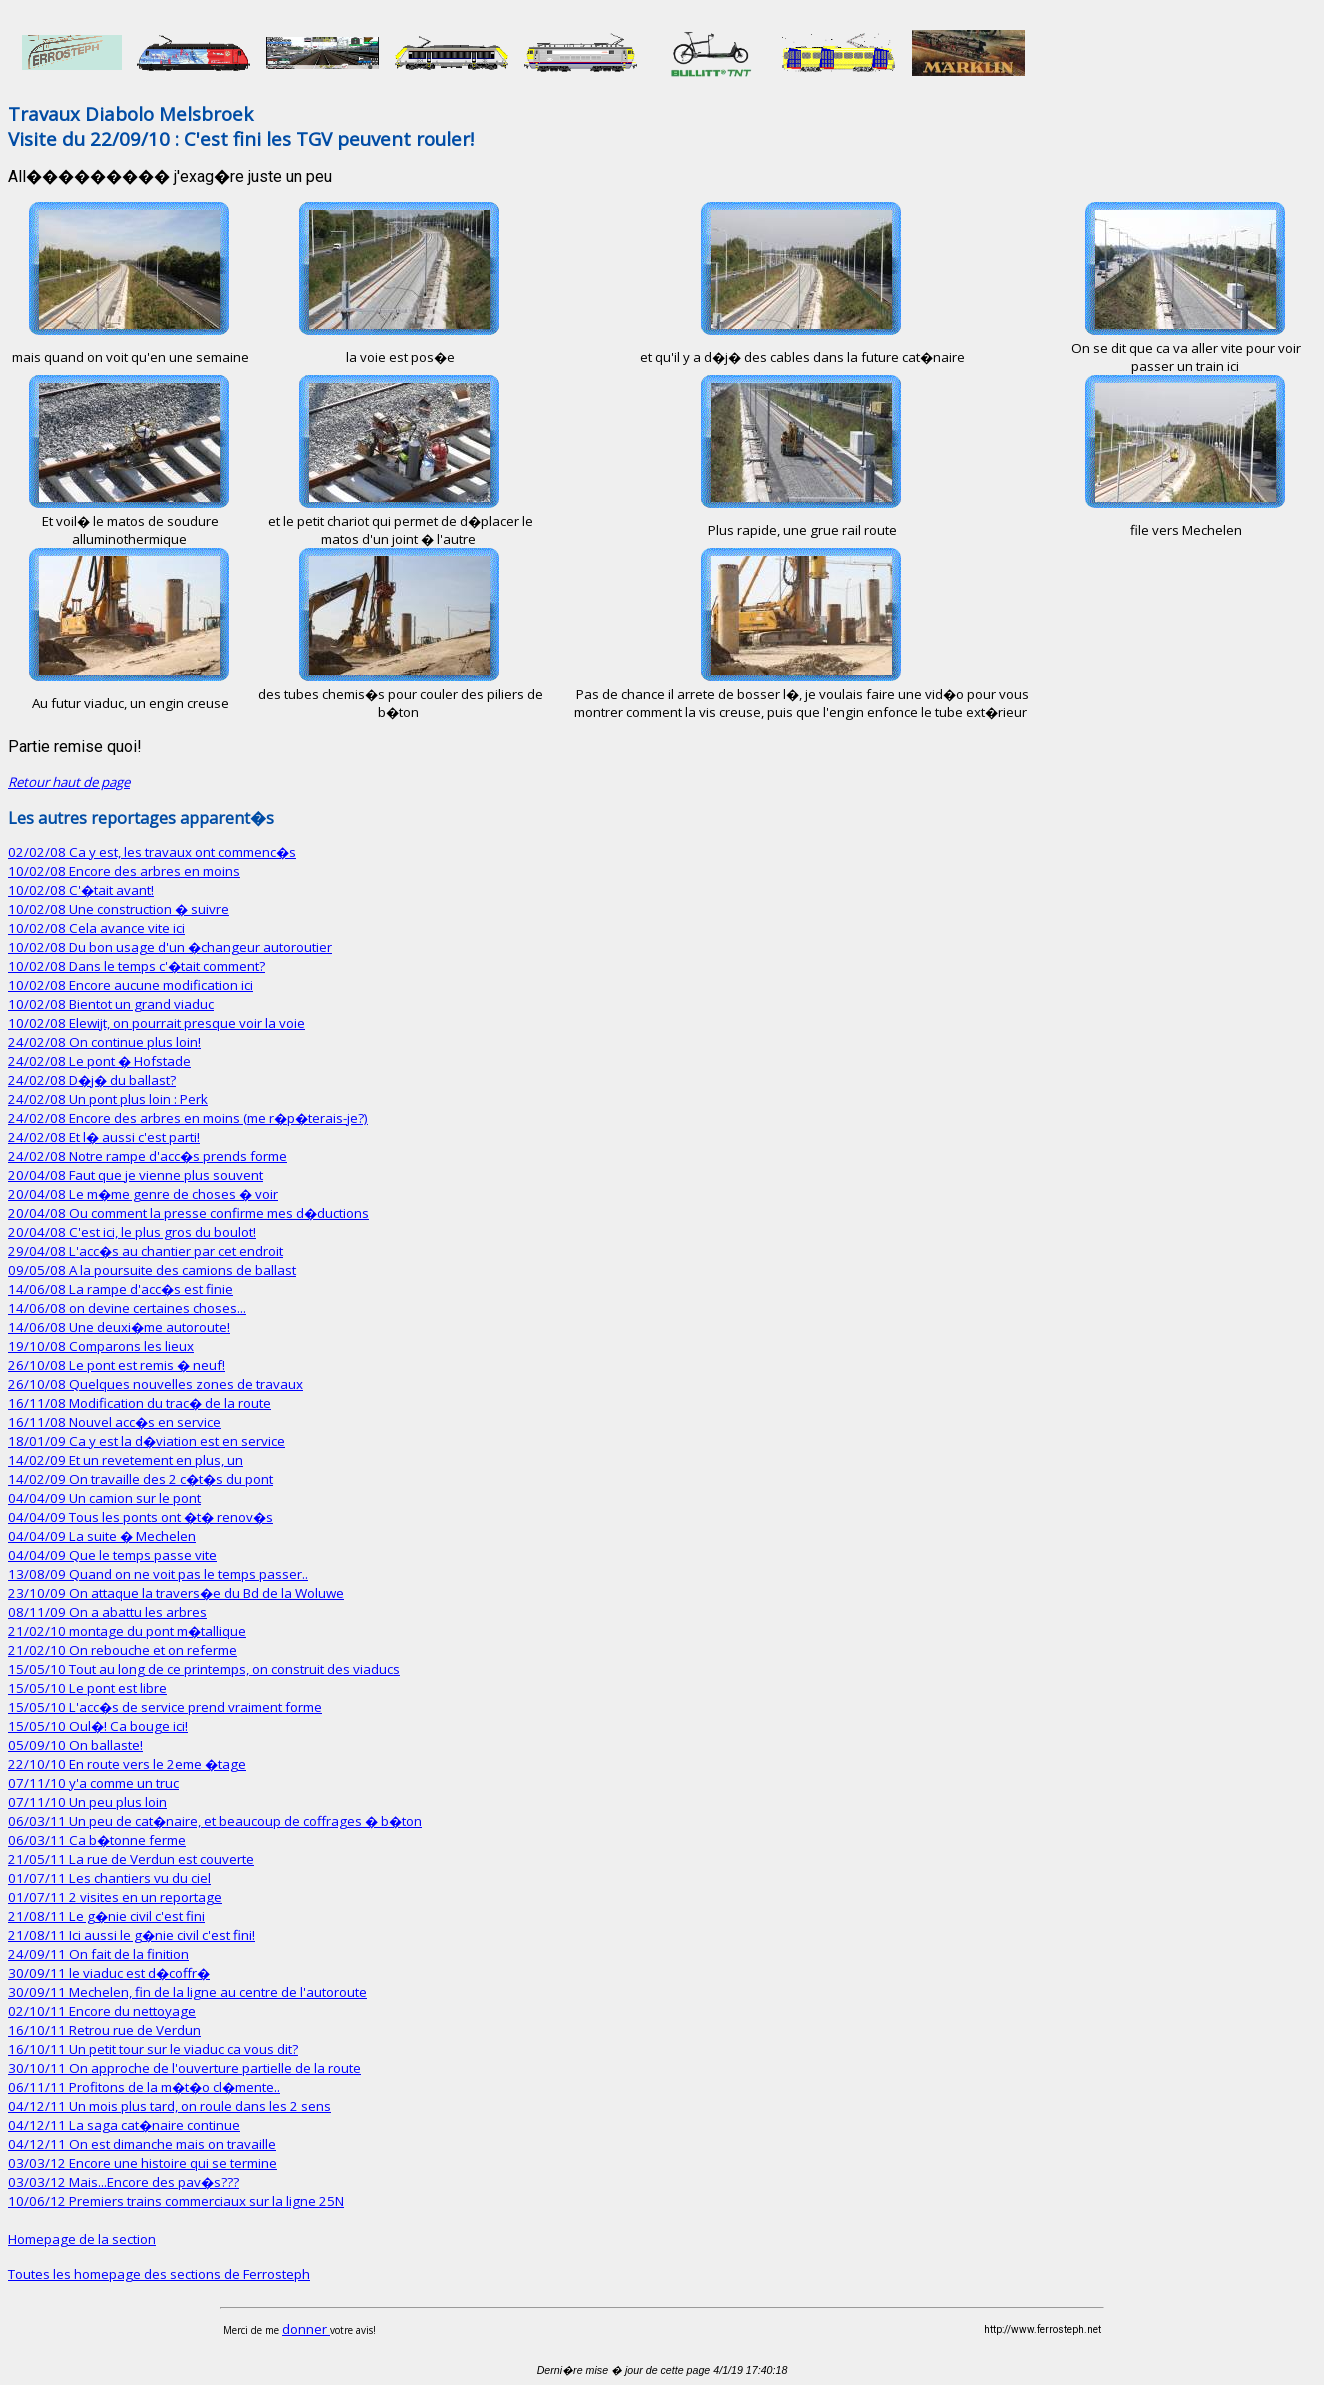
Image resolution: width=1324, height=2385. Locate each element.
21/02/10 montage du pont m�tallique (127, 1631)
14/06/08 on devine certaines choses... (127, 1308)
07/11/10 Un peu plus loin (87, 1802)
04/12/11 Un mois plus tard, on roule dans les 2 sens (169, 2106)
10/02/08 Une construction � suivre (118, 909)
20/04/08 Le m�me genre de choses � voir (143, 1194)
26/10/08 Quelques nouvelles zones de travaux (155, 1384)
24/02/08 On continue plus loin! (104, 1042)
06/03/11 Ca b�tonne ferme (97, 1840)
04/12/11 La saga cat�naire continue (124, 2125)
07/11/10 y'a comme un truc (93, 1783)
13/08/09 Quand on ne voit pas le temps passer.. (158, 1574)
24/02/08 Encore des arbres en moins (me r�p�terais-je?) (188, 1118)
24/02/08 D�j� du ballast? (92, 1080)
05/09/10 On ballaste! (75, 1745)
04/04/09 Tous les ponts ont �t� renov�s (140, 1517)
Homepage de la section (82, 2239)
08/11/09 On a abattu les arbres (107, 1612)
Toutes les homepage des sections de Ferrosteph (159, 2274)
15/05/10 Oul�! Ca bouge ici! (98, 1726)
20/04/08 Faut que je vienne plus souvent (135, 1175)
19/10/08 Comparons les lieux (101, 1346)
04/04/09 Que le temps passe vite (112, 1555)
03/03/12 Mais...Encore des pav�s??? (123, 2182)
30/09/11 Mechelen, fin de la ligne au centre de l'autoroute (187, 1992)
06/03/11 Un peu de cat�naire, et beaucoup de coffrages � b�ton (215, 1821)
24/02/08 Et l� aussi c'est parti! (104, 1137)
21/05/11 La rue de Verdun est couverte (131, 1859)
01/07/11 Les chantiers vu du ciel (109, 1878)
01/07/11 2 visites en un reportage (115, 1897)
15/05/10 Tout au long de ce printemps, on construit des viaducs (204, 1669)
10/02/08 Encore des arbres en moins (124, 871)
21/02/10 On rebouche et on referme (122, 1650)
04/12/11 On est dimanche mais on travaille (142, 2144)
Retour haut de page (69, 782)
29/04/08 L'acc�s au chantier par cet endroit (145, 1251)
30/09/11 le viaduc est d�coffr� (109, 1973)
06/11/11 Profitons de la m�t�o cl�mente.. (144, 2087)
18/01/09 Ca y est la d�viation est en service (146, 1441)
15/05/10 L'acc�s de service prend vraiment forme (165, 1707)
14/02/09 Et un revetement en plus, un (125, 1460)
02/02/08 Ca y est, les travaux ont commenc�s (152, 852)
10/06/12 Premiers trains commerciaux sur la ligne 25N (176, 2201)
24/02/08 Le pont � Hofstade (99, 1061)
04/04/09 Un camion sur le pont (104, 1498)
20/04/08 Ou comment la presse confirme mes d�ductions (188, 1213)
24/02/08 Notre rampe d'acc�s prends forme (147, 1156)
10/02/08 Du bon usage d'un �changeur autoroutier (170, 947)
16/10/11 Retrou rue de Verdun (104, 2030)
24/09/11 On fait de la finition (98, 1954)
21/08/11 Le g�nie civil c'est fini (106, 1916)
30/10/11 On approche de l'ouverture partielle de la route (184, 2068)
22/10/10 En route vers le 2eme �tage (127, 1764)
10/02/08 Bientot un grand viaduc (111, 1004)
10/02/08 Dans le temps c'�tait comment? (136, 966)
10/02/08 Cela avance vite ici (96, 928)
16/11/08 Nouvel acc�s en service (114, 1422)
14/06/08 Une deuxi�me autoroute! (119, 1327)
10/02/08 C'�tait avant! (81, 890)
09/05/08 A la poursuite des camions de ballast (152, 1270)
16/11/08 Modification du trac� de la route (139, 1403)
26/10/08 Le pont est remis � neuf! (116, 1365)
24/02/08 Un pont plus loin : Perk (108, 1099)
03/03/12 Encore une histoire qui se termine (142, 2163)
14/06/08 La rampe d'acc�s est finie (120, 1289)
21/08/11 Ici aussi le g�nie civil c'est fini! (131, 1935)
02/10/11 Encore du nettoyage (102, 2011)
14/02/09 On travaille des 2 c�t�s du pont (140, 1479)
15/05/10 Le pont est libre (87, 1688)
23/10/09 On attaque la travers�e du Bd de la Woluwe (176, 1593)
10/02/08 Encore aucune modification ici (130, 985)
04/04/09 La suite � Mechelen (102, 1536)
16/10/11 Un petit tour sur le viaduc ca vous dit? (153, 2049)
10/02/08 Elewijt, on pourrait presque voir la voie (156, 1023)
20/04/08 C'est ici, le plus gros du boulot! (132, 1232)
